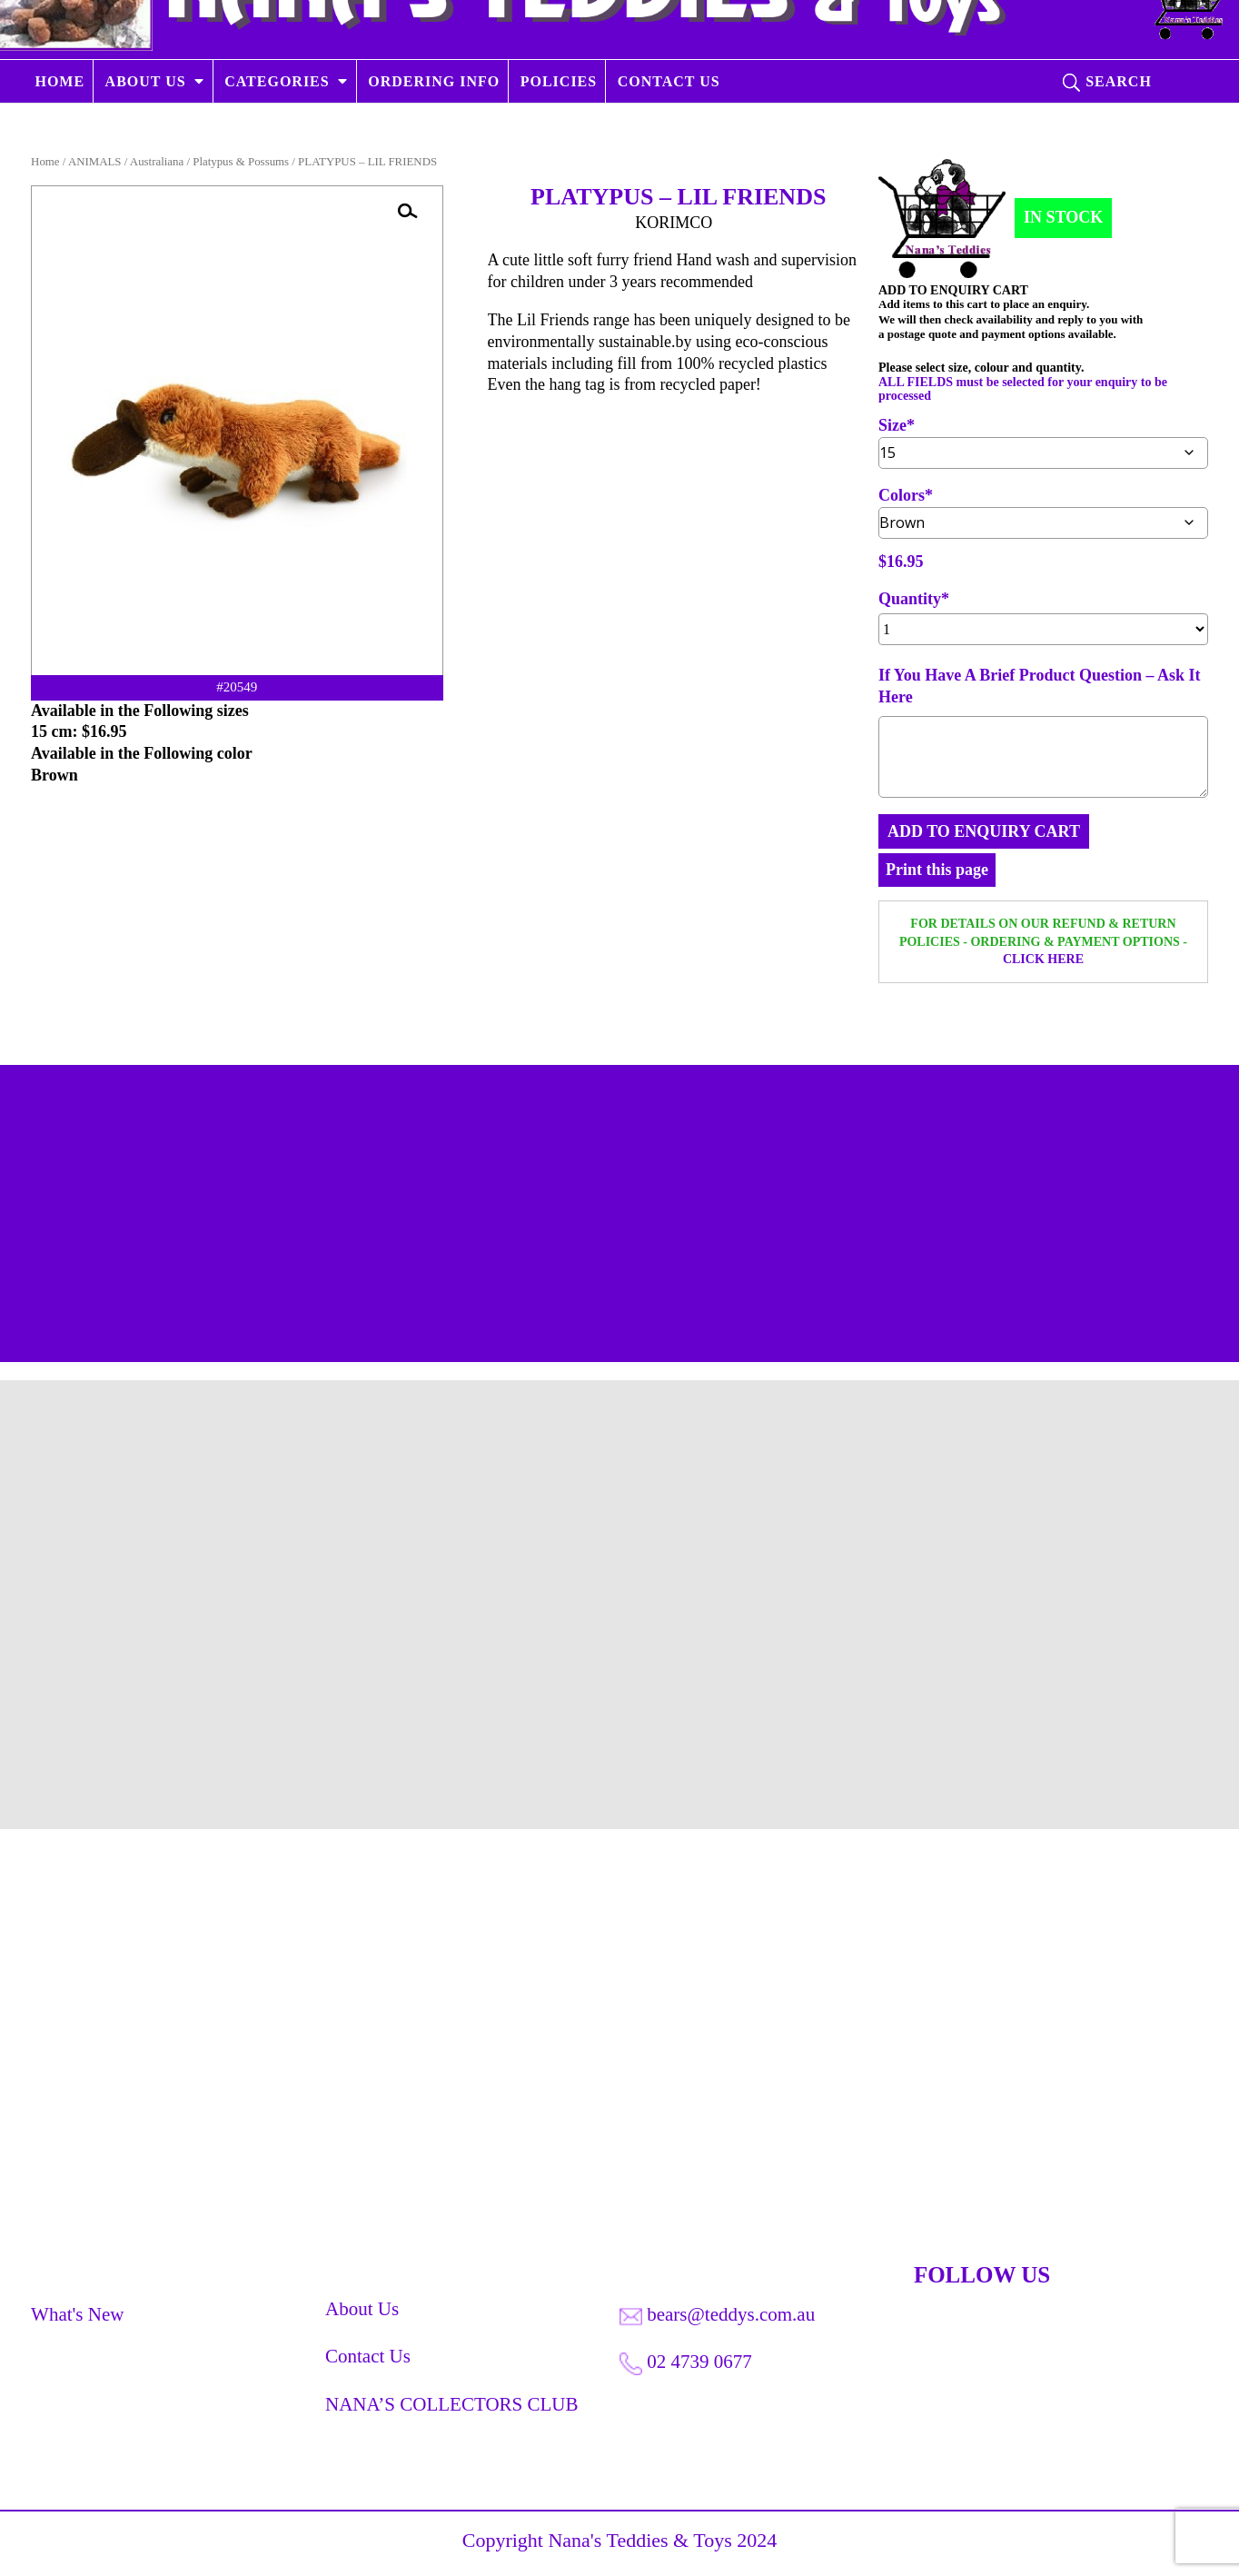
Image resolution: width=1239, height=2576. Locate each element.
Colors (901, 495)
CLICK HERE (1043, 959)
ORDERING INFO (435, 129)
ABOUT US (145, 129)
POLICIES (558, 129)
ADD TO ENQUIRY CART (983, 831)
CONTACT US (669, 129)
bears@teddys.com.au (717, 2321)
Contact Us (368, 2362)
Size (892, 425)
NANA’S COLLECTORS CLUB (451, 2411)
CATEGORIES (278, 129)
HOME (60, 129)
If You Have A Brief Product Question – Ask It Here (1039, 686)
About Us (362, 2315)
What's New (77, 2321)
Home (45, 161)
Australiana (156, 161)
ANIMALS (95, 161)
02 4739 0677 (686, 2368)
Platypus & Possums (241, 161)
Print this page (937, 869)
